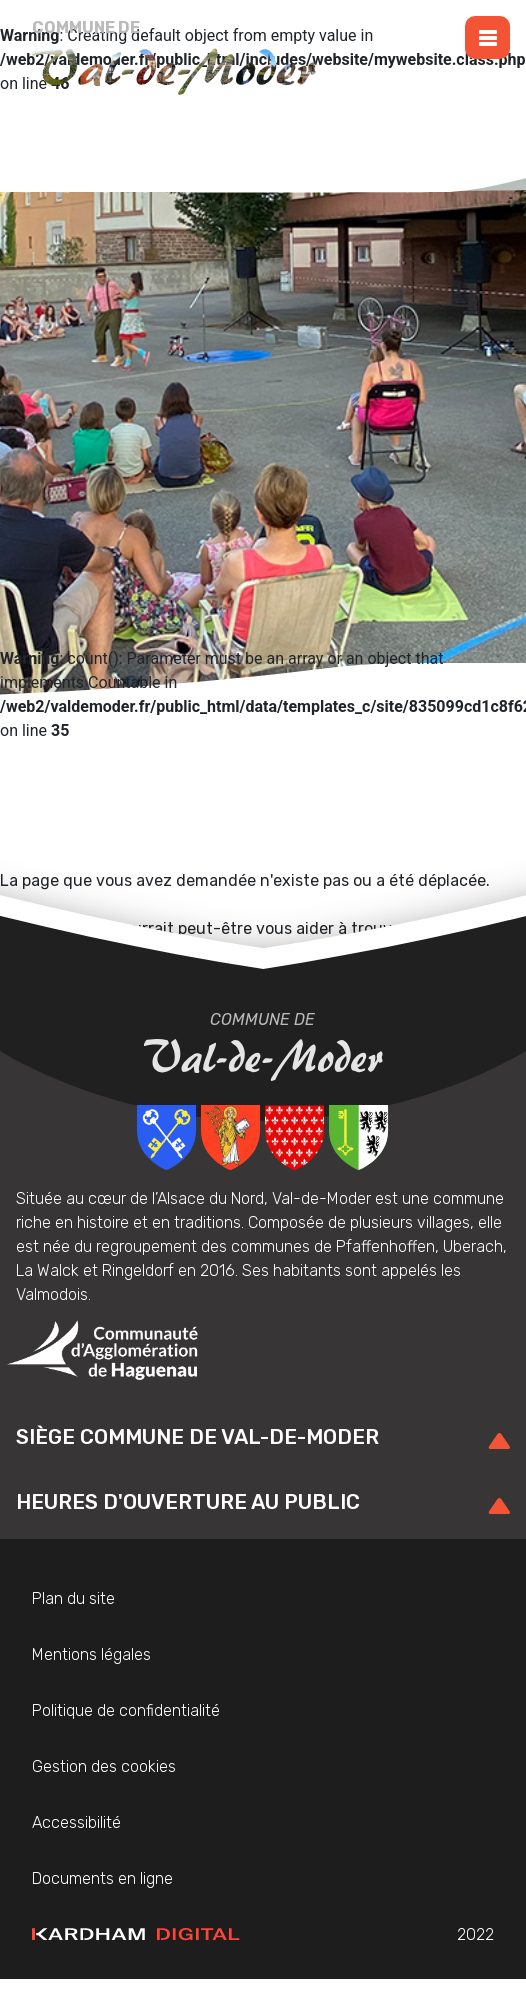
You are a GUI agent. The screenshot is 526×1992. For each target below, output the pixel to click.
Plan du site (73, 1598)
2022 (263, 1935)
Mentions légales (91, 1654)
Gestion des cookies (104, 1766)
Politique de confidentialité (126, 1710)
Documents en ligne (102, 1878)
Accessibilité (76, 1822)
